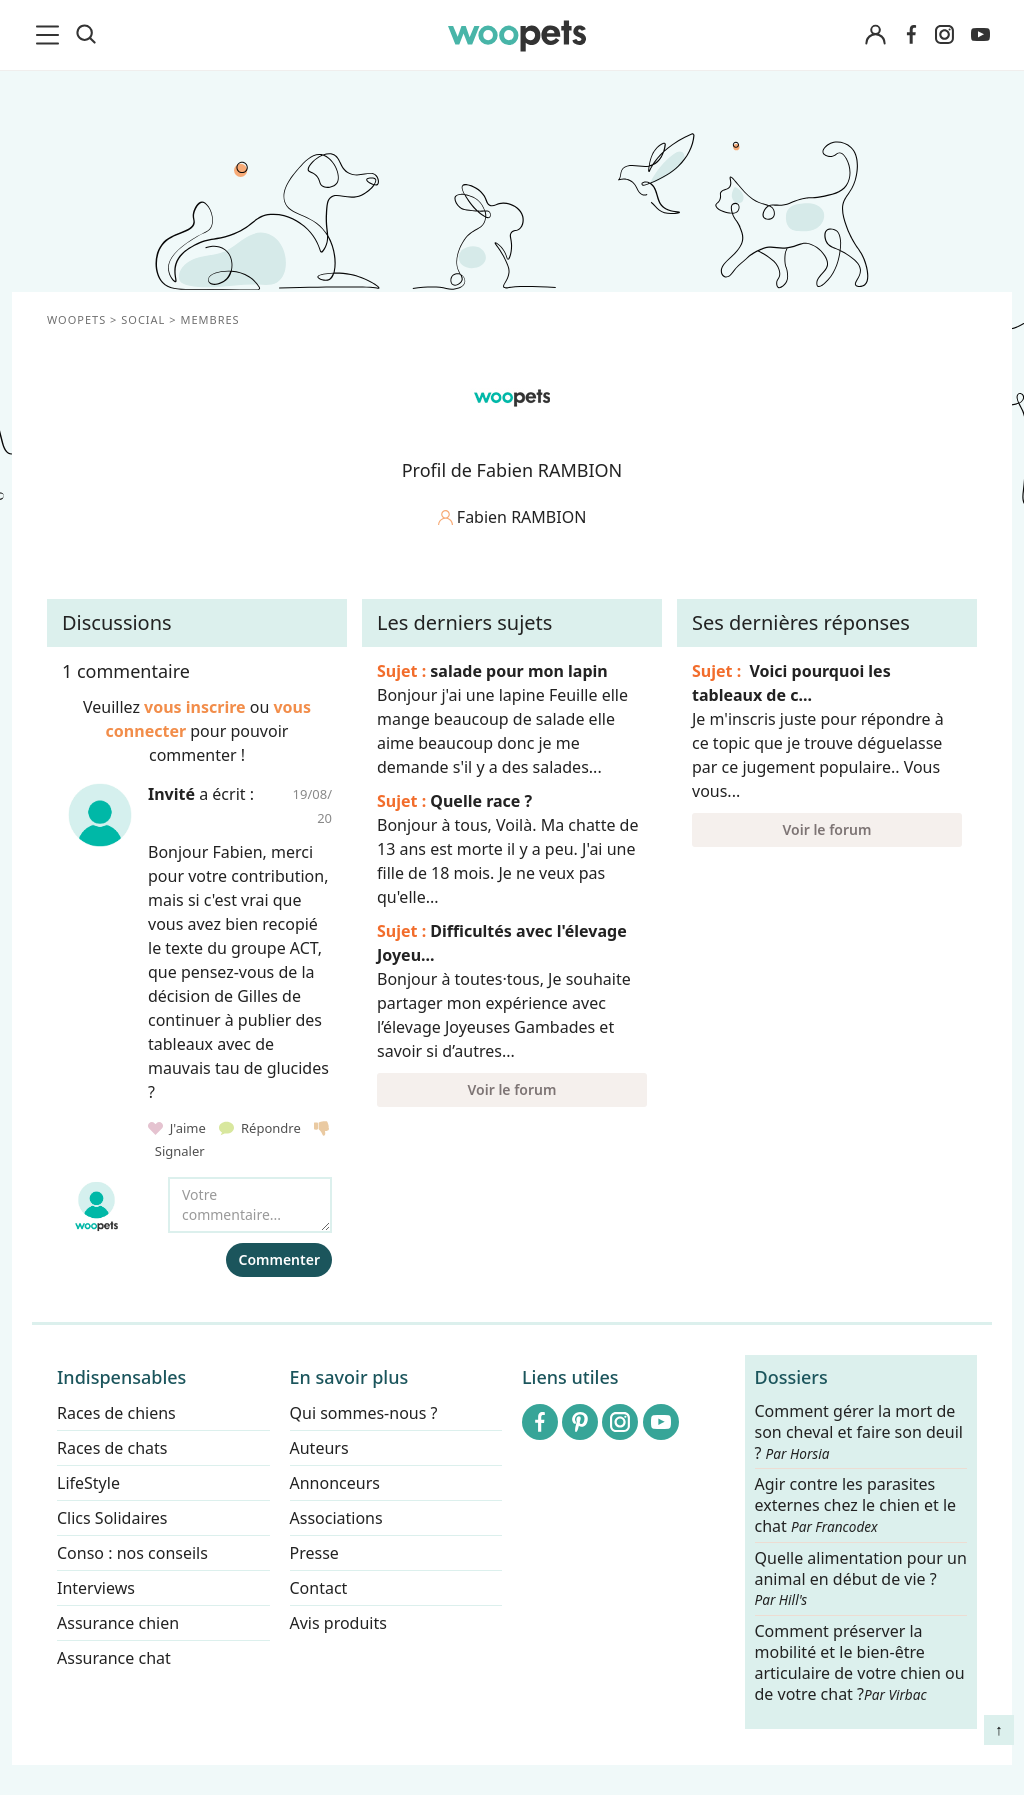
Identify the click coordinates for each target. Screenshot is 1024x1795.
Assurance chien (118, 1623)
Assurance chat (114, 1658)
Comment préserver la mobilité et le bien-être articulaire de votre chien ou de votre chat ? (860, 1662)
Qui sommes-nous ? (364, 1413)
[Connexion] (875, 35)
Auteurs (319, 1448)
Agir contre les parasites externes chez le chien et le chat (856, 1506)
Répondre (261, 1128)
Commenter (279, 1259)
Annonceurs (335, 1483)
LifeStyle (88, 1483)
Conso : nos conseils (132, 1553)
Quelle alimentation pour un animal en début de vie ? (861, 1579)
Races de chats (112, 1448)
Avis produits (338, 1623)
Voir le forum (512, 1089)
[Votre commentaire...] (250, 1205)
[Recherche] (86, 35)
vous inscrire (195, 707)
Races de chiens (116, 1413)
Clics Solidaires (112, 1518)
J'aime (178, 1128)
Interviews (96, 1588)
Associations (336, 1518)
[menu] (51, 35)
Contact (319, 1588)
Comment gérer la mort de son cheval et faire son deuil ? (859, 1432)
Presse (314, 1553)
